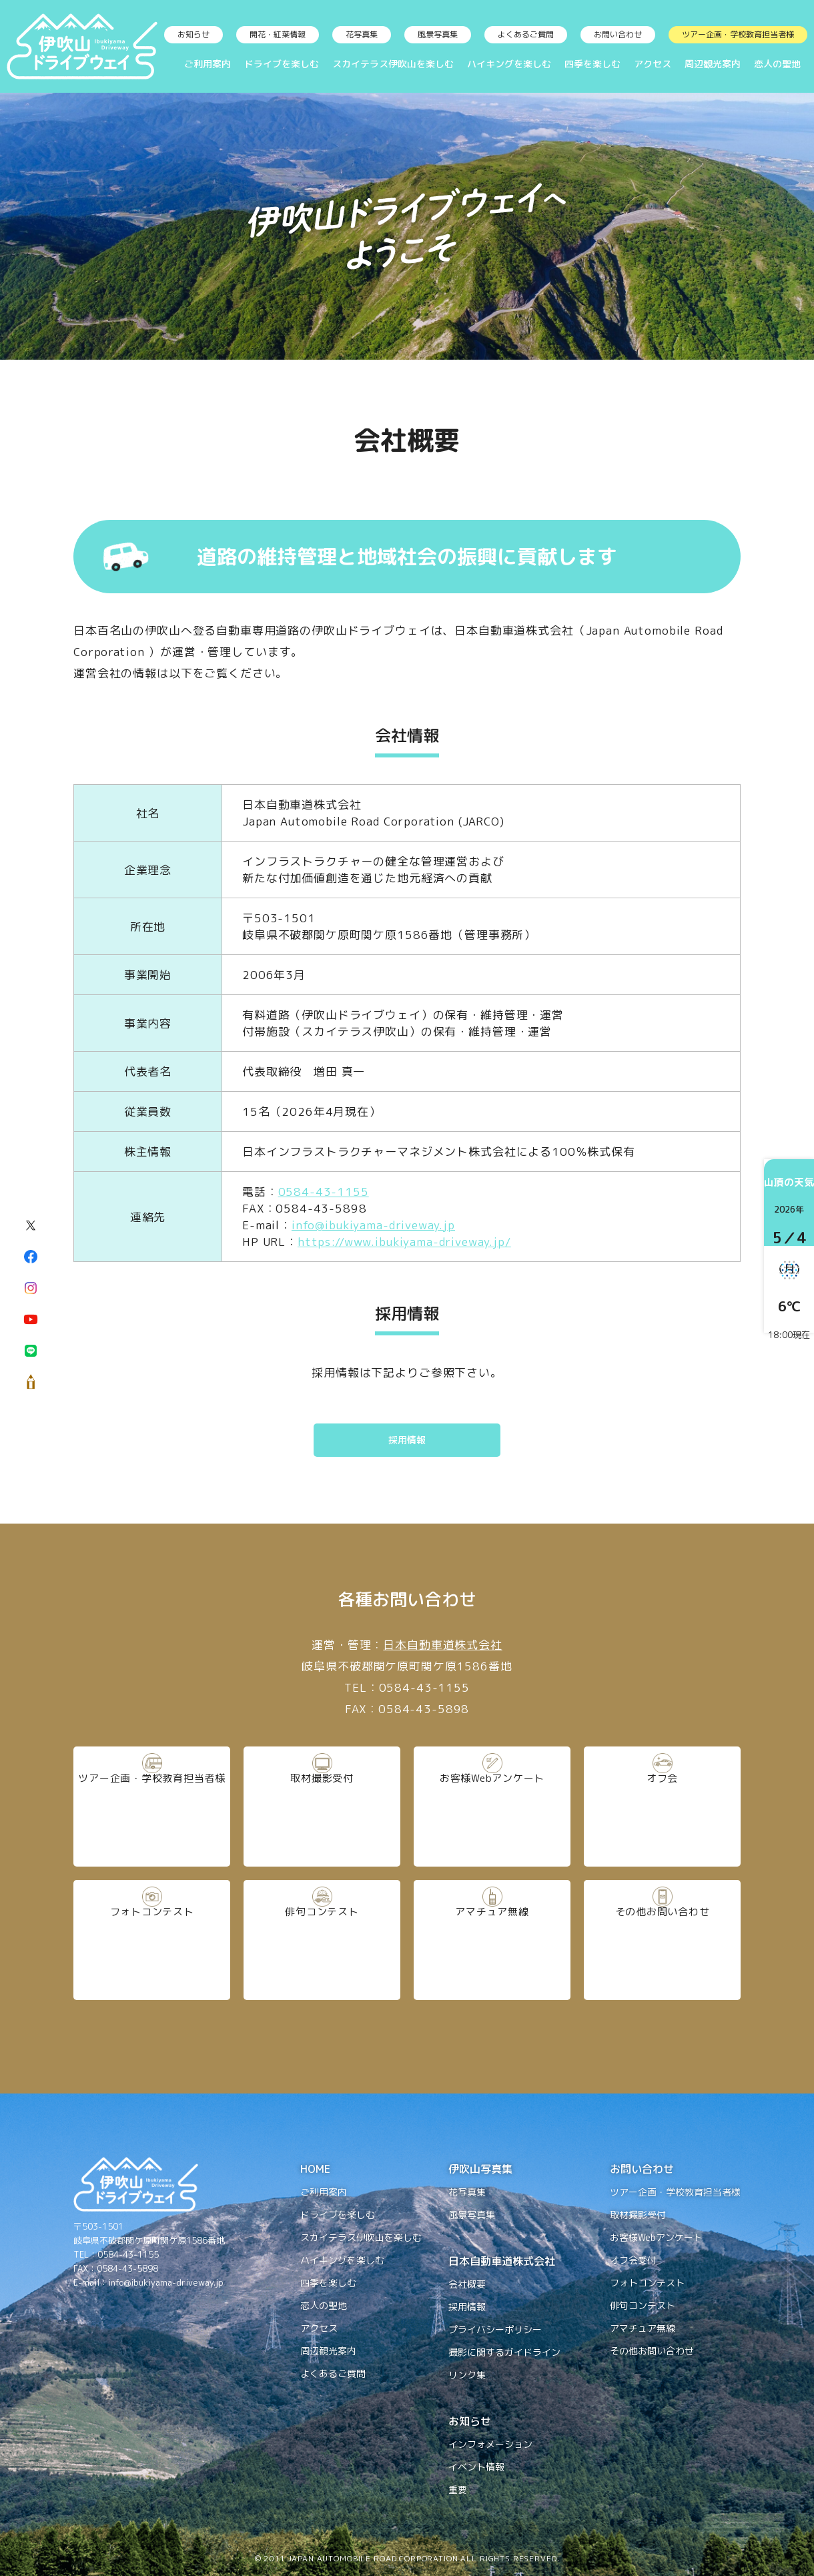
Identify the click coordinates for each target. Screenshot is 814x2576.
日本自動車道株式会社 (442, 1644)
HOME (315, 2169)
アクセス (652, 63)
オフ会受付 (633, 2260)
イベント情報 (476, 2467)
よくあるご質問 (526, 34)
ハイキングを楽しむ (509, 63)
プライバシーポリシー (495, 2329)
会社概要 (467, 2284)
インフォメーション (490, 2444)
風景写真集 (438, 34)
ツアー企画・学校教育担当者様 (738, 34)
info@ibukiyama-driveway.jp (373, 1225)
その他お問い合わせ (662, 1939)
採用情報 (407, 1439)
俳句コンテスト (322, 1939)
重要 (457, 2489)
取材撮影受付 (321, 1805)
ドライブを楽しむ (281, 63)
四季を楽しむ (592, 63)
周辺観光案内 (713, 63)
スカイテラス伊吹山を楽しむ (393, 63)
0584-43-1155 (323, 1191)
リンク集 (467, 2374)
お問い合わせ (618, 34)
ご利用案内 (207, 63)
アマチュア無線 (492, 1939)
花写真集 (362, 34)
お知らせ (193, 34)
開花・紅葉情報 (278, 34)
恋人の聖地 (777, 63)
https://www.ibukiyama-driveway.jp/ (404, 1241)
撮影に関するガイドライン (504, 2352)
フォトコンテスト (152, 1939)
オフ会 (662, 1805)
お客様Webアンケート (492, 1805)
